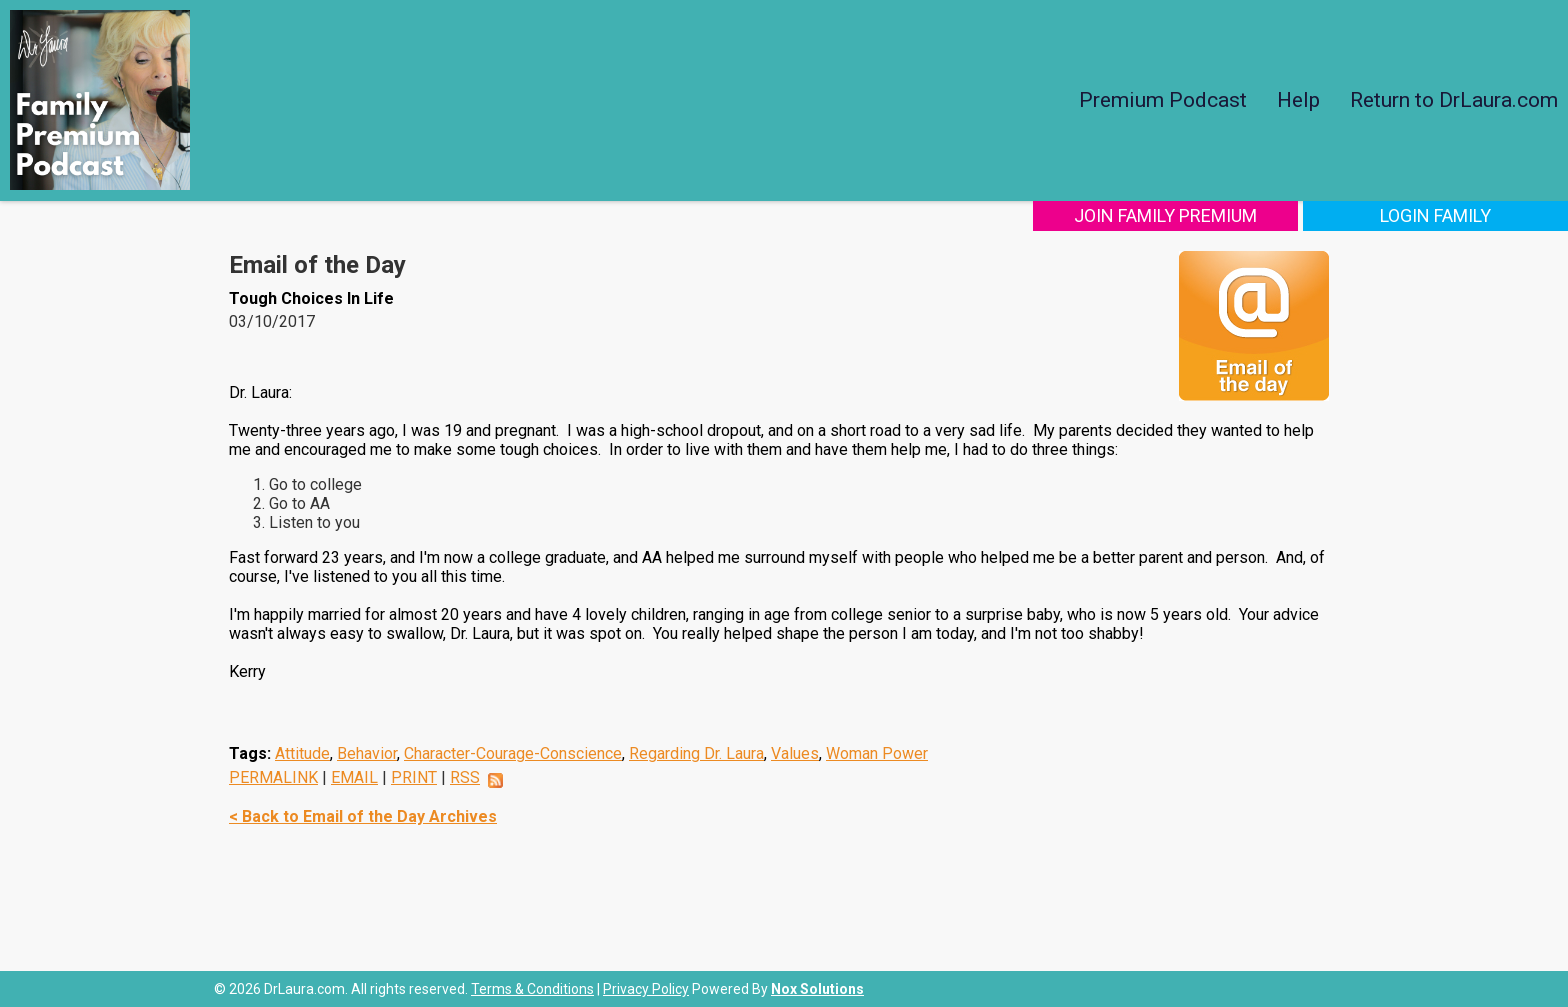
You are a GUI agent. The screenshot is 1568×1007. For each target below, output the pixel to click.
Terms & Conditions (532, 989)
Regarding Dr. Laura (696, 753)
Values (795, 753)
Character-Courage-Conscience (513, 753)
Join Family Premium (1165, 215)
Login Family (1435, 215)
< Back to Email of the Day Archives (363, 816)
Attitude (302, 753)
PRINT (414, 777)
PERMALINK (273, 777)
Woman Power (877, 753)
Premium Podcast (1163, 100)
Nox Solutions (817, 989)
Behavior (367, 753)
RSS (465, 777)
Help (1298, 100)
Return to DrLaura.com (1454, 100)
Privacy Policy (646, 989)
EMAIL (354, 777)
